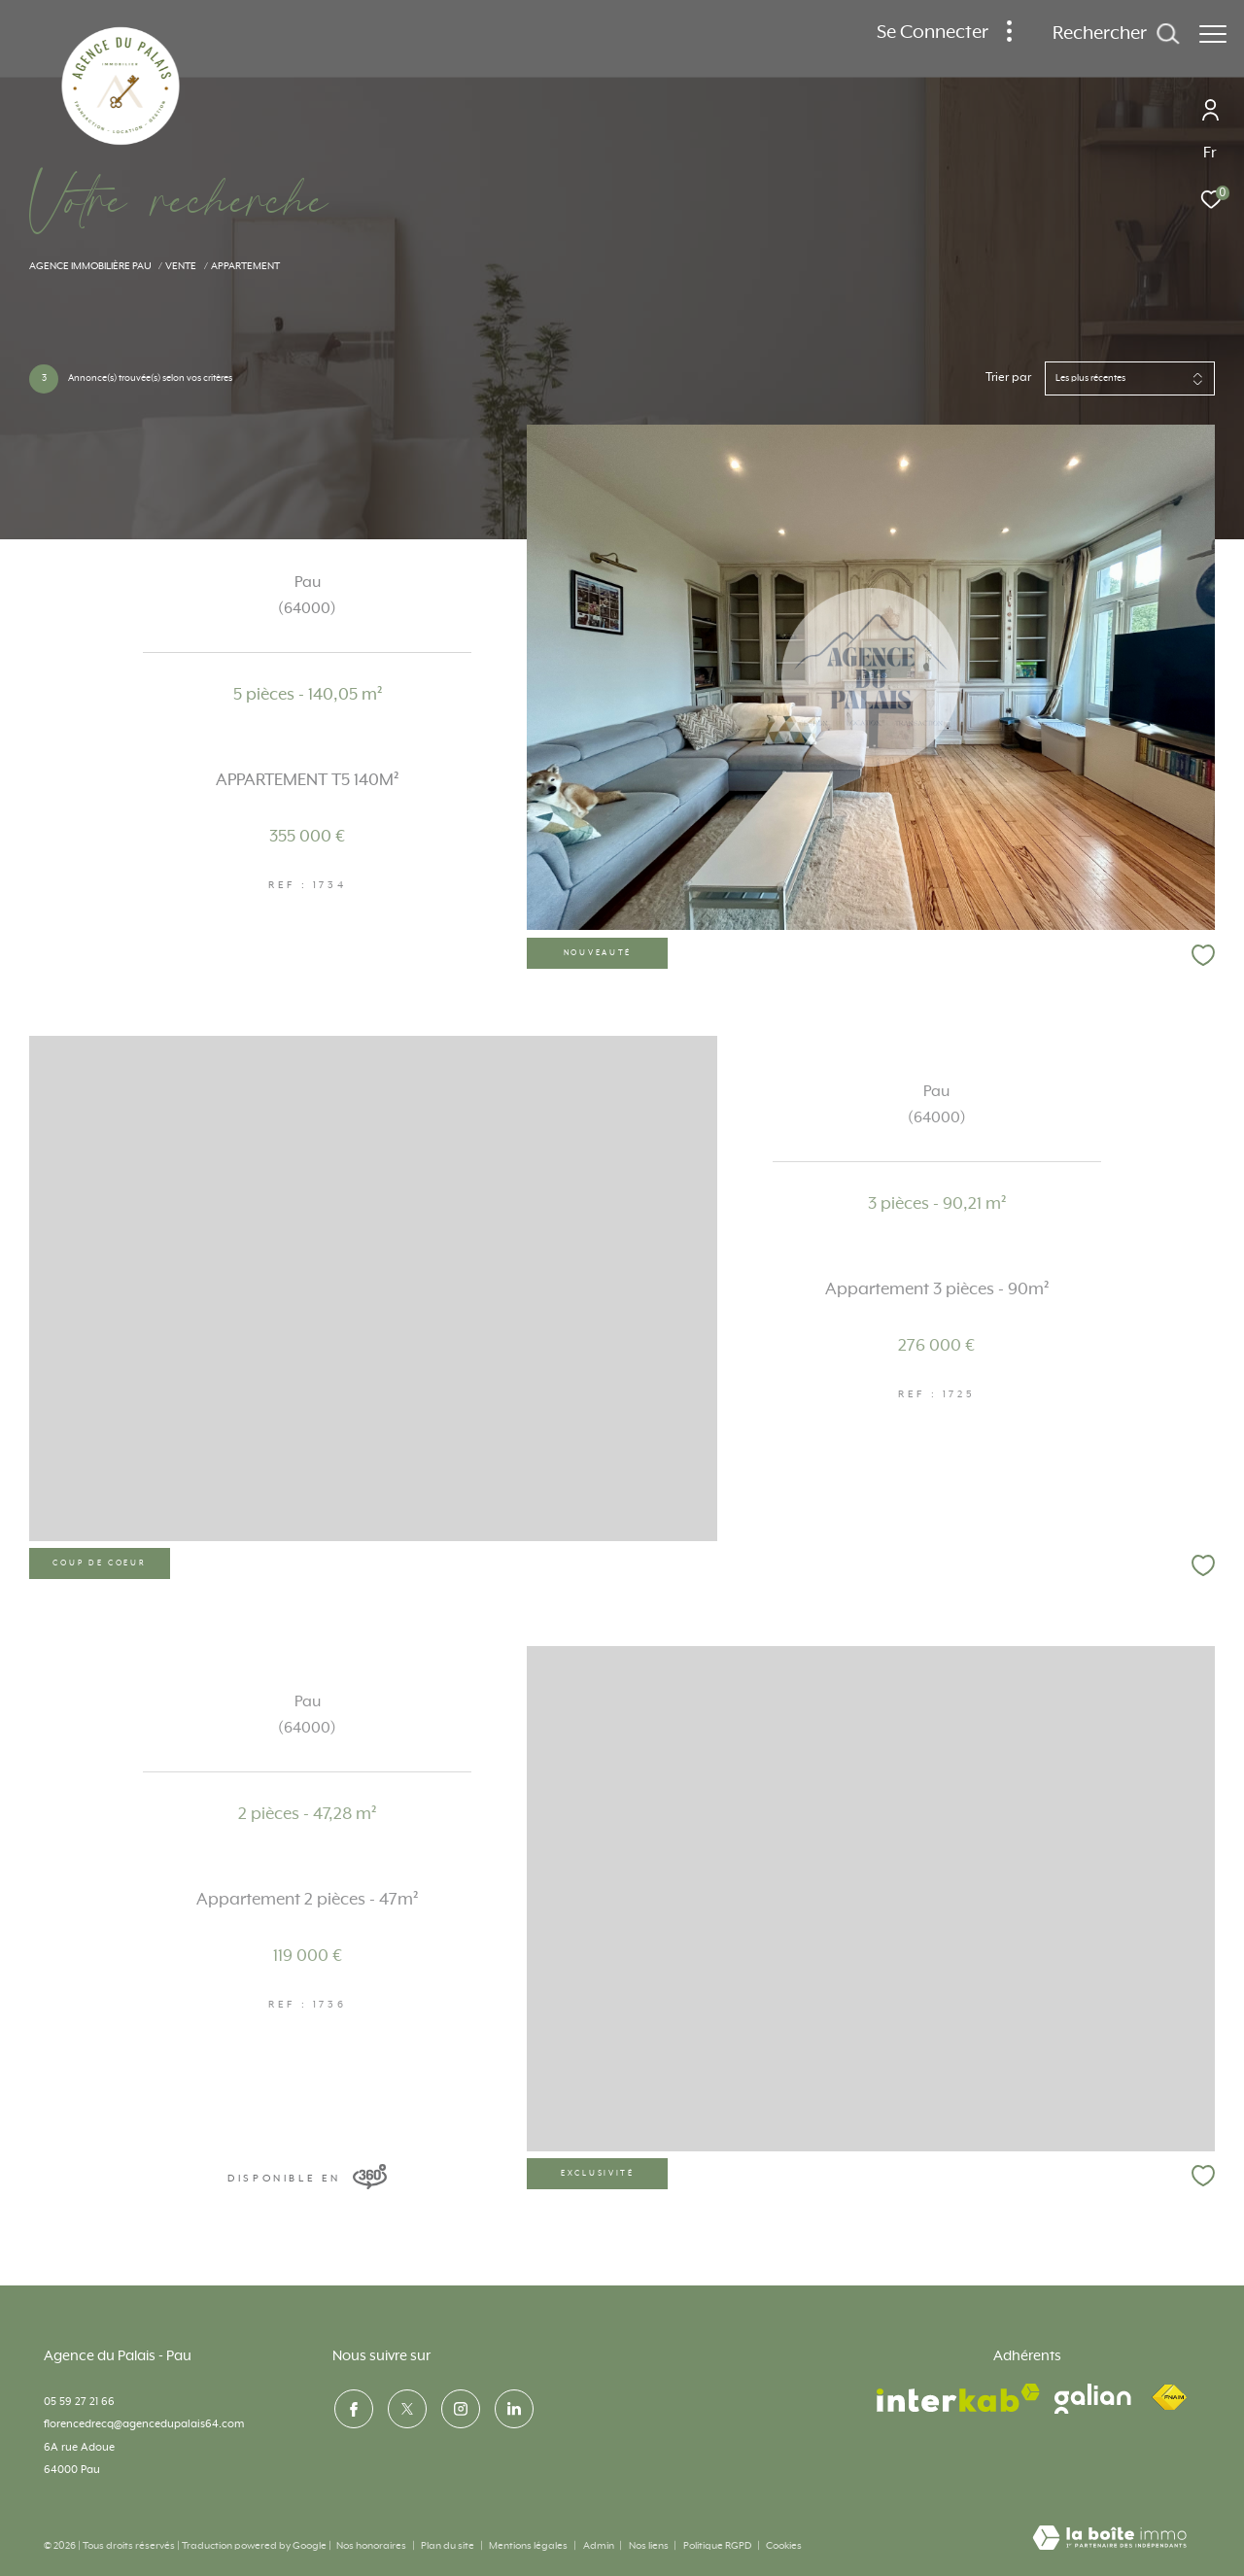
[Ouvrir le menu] (1213, 34)
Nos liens (650, 2546)
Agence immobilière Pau (90, 266)
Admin (599, 2546)
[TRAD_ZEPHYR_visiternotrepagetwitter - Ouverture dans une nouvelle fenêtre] (405, 2406)
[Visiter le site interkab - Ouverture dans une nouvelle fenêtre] (958, 2398)
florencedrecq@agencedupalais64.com (144, 2424)
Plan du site (448, 2546)
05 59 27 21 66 (79, 2401)
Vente (180, 266)
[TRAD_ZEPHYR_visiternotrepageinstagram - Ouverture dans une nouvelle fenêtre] (458, 2406)
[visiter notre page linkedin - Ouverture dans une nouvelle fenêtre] (512, 2406)
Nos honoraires (371, 2546)
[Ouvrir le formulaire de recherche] (1106, 34)
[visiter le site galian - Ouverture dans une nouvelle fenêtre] (1092, 2399)
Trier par (1008, 378)
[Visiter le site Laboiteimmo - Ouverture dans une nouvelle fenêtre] (1109, 2540)
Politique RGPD (717, 2546)
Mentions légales (529, 2546)
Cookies (784, 2546)
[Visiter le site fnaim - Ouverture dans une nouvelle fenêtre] (1169, 2398)
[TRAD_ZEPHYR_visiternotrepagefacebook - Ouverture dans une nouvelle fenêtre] (351, 2406)
